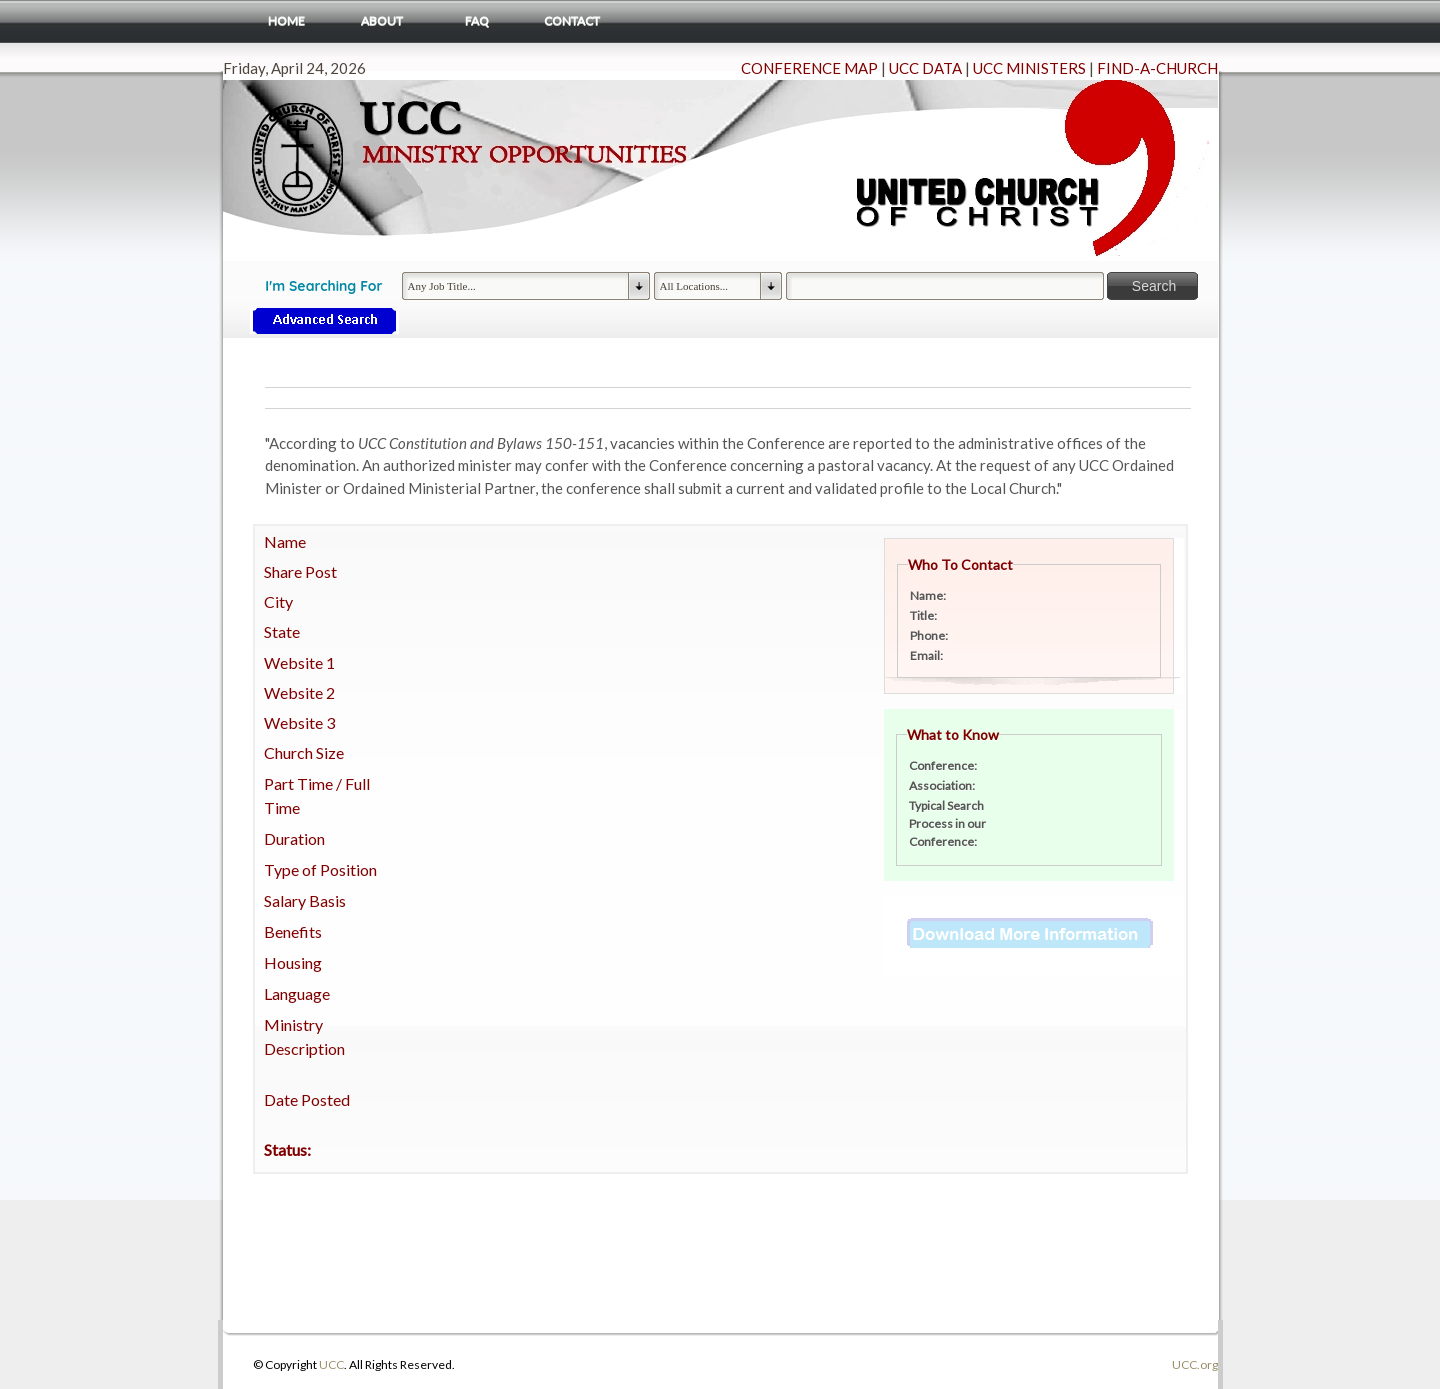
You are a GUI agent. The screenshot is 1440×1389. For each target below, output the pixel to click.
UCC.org (1195, 1364)
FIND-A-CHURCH (1157, 68)
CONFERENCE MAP (809, 68)
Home (286, 20)
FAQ (477, 20)
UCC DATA (925, 68)
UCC (331, 1364)
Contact (572, 20)
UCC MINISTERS (1029, 68)
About (382, 20)
